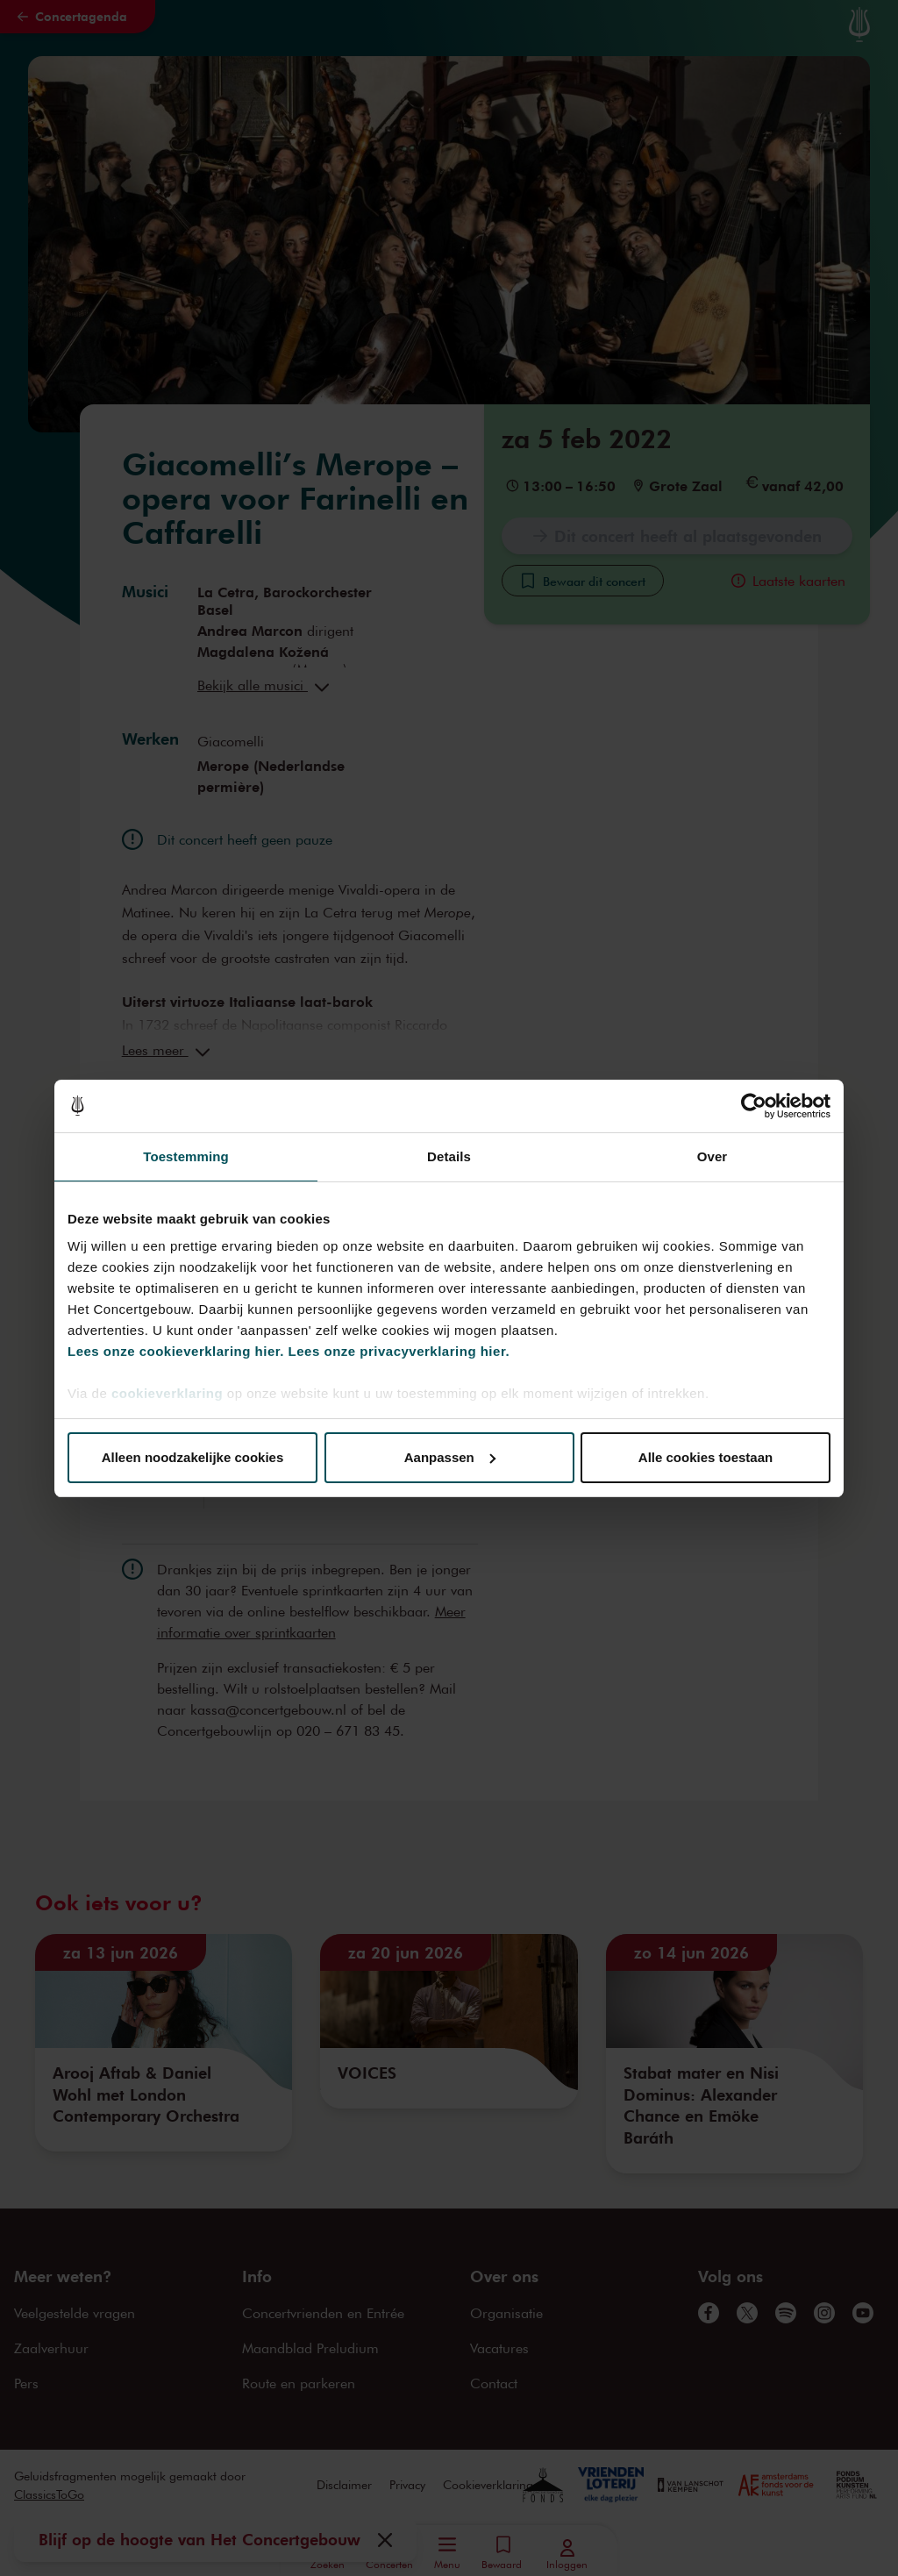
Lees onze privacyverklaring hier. (399, 1351)
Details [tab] (449, 1156)
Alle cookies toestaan (705, 1457)
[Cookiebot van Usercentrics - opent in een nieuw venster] (753, 1106)
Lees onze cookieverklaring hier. (176, 1351)
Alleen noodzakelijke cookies (193, 1457)
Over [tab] (712, 1156)
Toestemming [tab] (186, 1156)
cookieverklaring (167, 1393)
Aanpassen (449, 1457)
